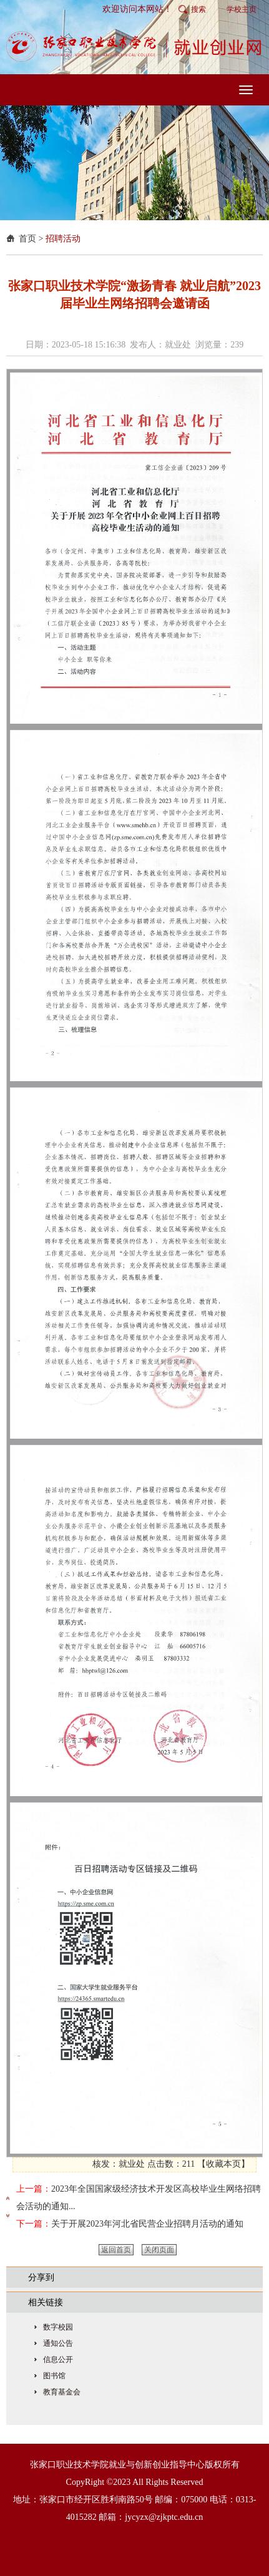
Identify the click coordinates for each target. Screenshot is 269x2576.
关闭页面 (159, 2249)
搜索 (198, 9)
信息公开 (58, 2359)
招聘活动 (63, 238)
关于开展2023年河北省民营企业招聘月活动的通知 (147, 2223)
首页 (27, 238)
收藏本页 (223, 2164)
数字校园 (58, 2327)
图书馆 (54, 2375)
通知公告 (58, 2343)
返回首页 (116, 2249)
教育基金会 (62, 2392)
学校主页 (242, 9)
